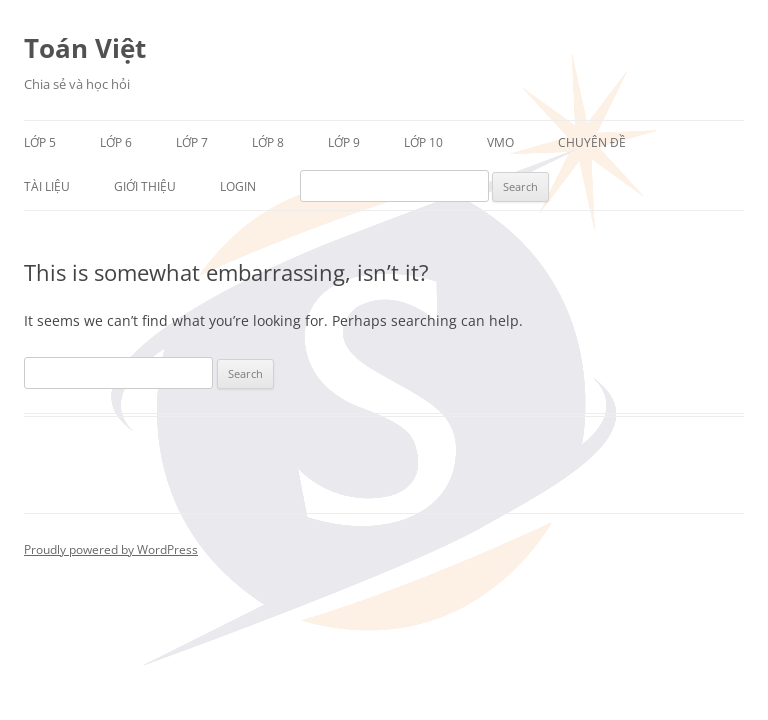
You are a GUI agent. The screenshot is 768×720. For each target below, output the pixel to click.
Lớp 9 (344, 142)
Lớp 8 (268, 142)
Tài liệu (47, 186)
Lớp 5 (40, 142)
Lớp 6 (116, 142)
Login (238, 186)
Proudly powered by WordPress (111, 549)
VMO (500, 142)
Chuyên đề (592, 142)
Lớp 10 (423, 142)
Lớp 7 (192, 142)
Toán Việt (85, 48)
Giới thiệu (145, 186)
